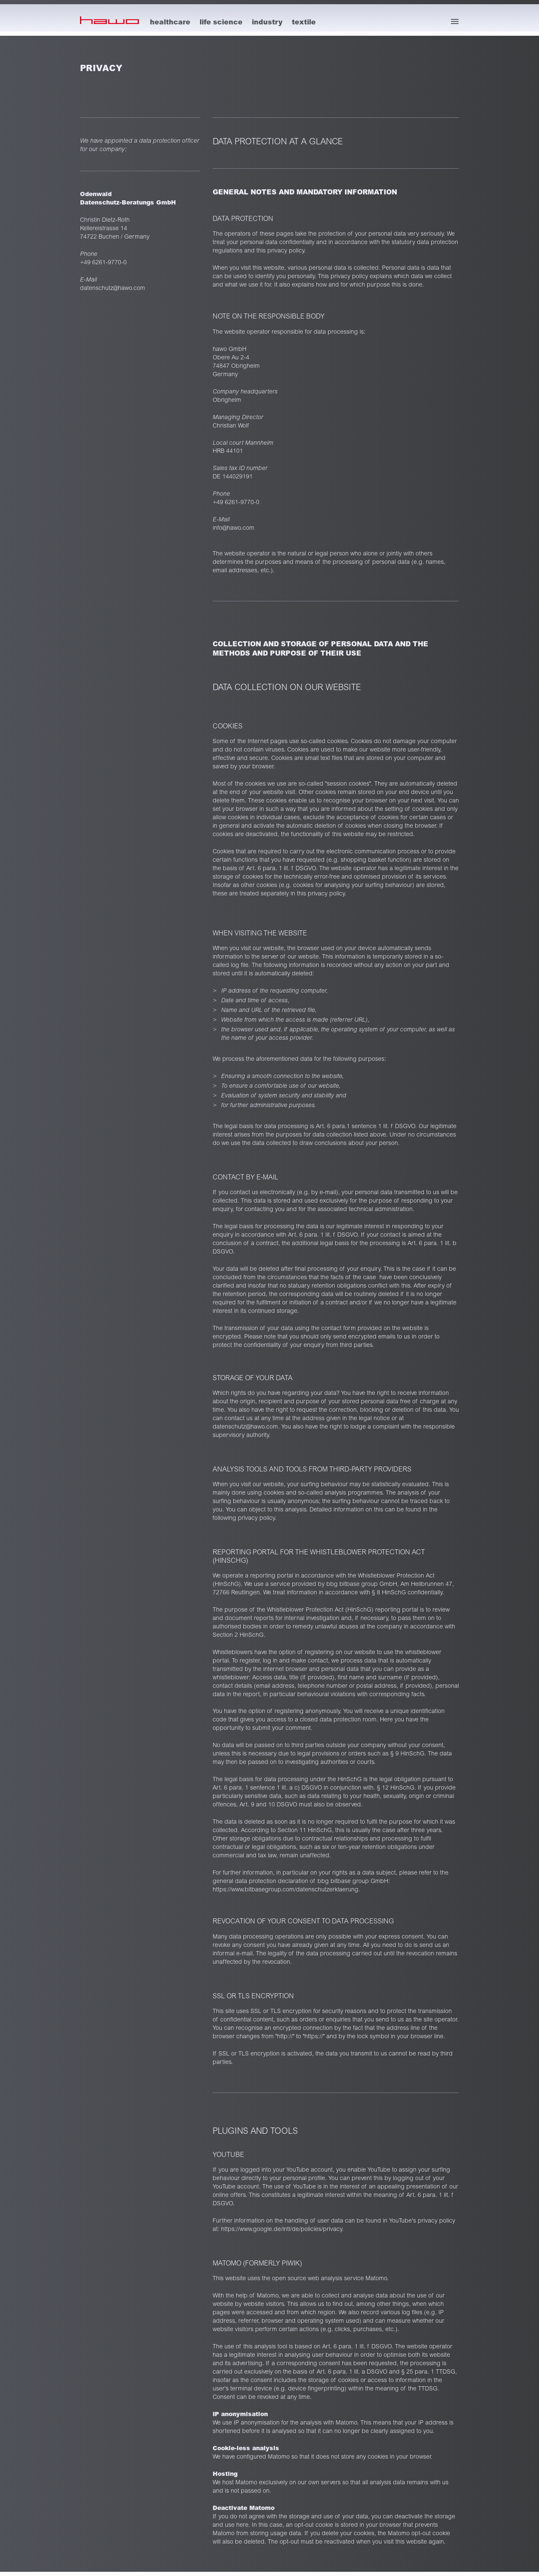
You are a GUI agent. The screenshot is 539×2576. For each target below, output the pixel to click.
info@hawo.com (233, 527)
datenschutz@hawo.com (112, 288)
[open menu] (454, 21)
